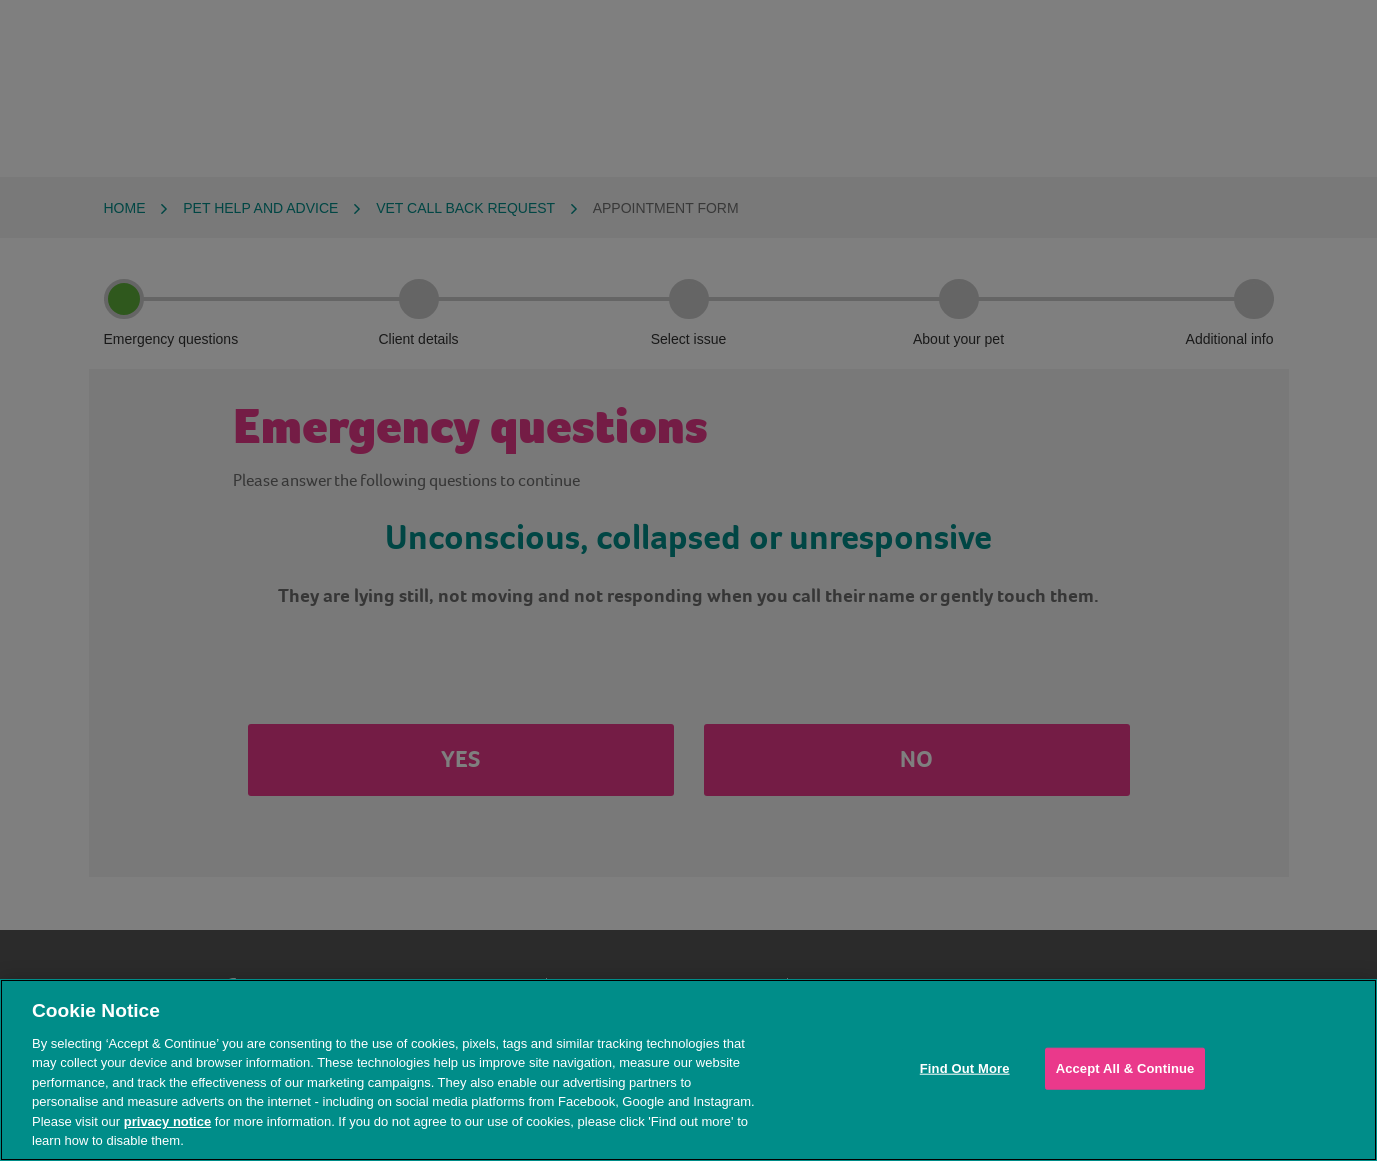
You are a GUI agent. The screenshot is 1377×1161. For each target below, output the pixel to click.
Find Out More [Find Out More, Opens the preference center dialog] (965, 1068)
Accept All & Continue (1125, 1068)
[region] (688, 1070)
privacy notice (167, 1121)
